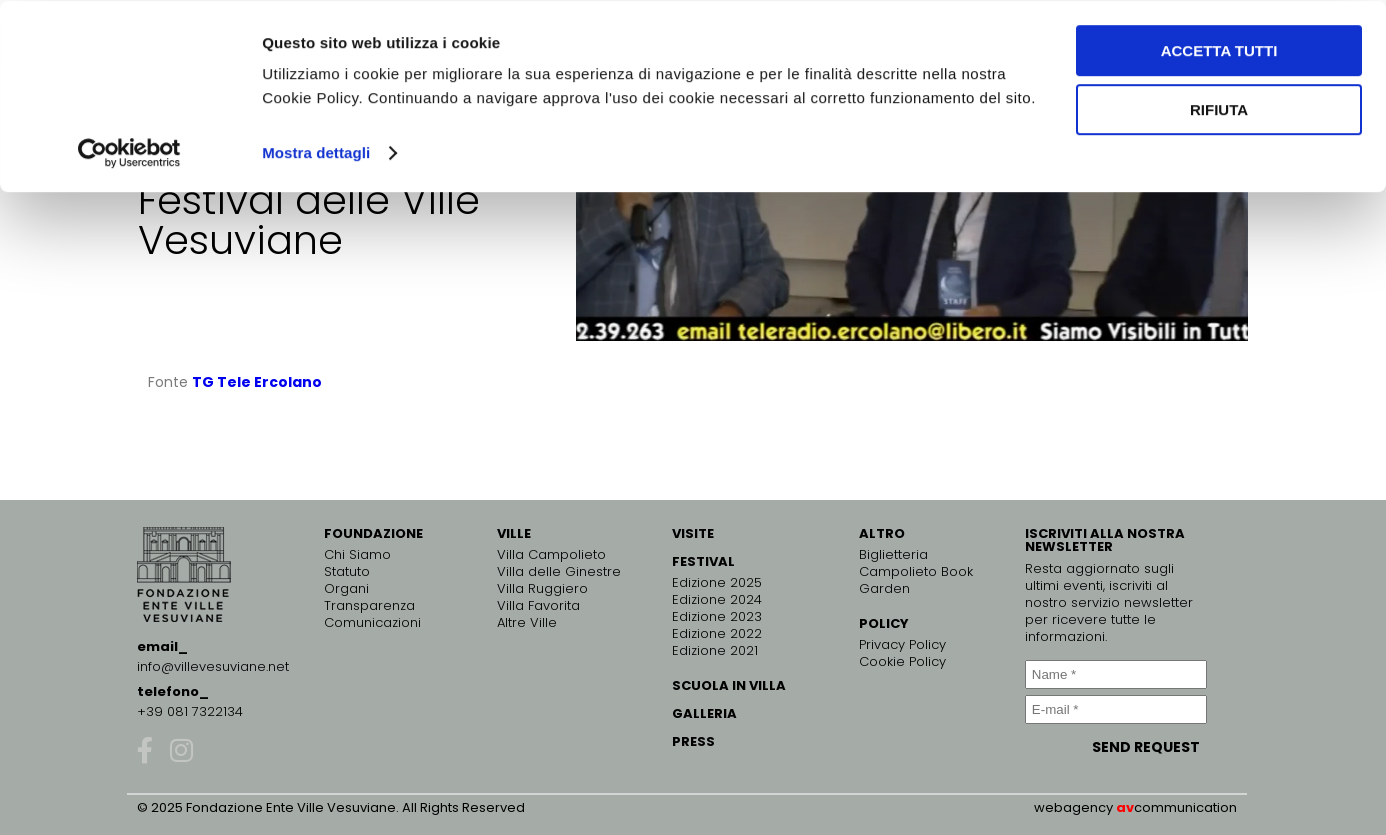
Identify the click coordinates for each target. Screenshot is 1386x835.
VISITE (693, 533)
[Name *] (1116, 674)
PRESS (693, 741)
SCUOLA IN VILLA (729, 685)
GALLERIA (704, 713)
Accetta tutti (1219, 49)
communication (1185, 807)
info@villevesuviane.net (213, 666)
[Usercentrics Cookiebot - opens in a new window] (129, 152)
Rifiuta (1219, 108)
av (1125, 807)
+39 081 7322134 (190, 711)
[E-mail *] (1116, 709)
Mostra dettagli (316, 151)
